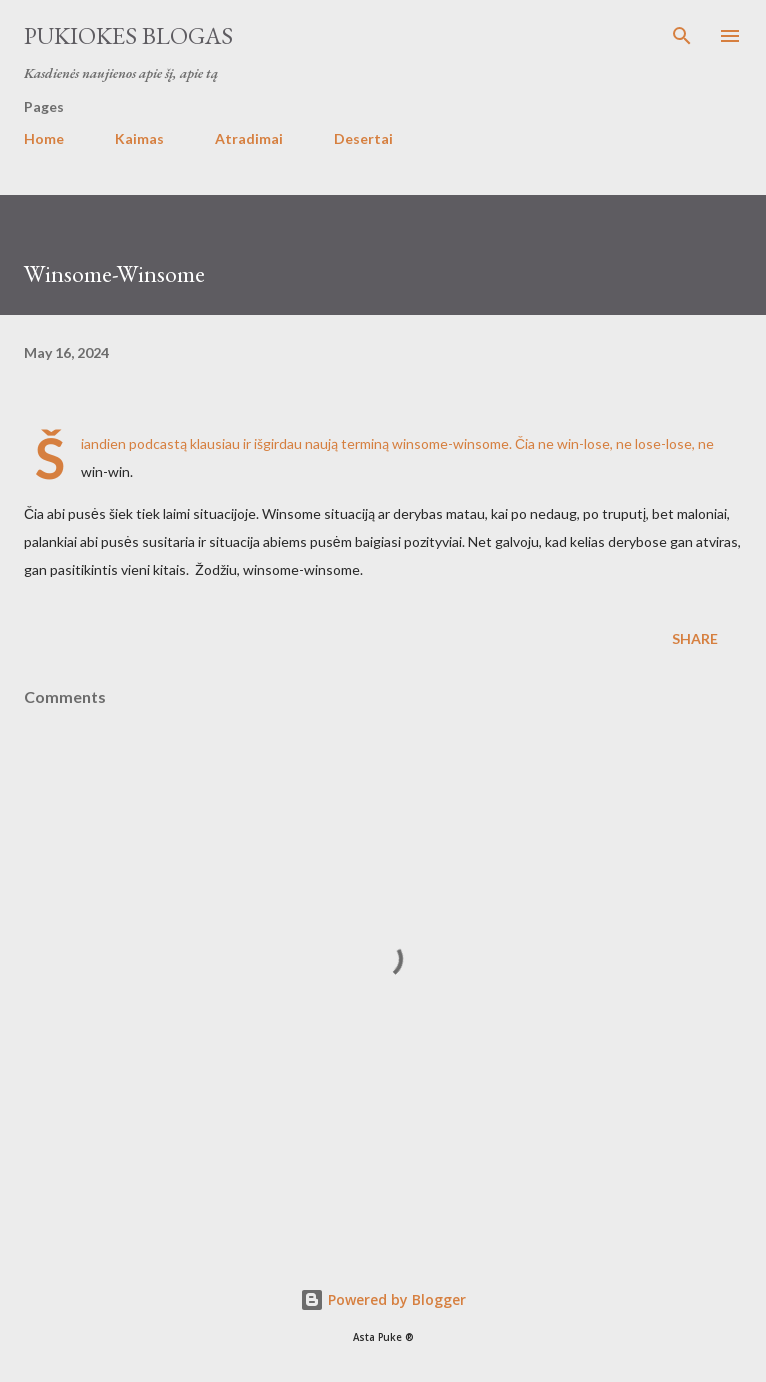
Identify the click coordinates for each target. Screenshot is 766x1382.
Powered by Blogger (383, 1299)
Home (44, 138)
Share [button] (695, 638)
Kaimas (139, 138)
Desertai (363, 138)
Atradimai (249, 138)
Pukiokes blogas (128, 35)
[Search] (682, 36)
